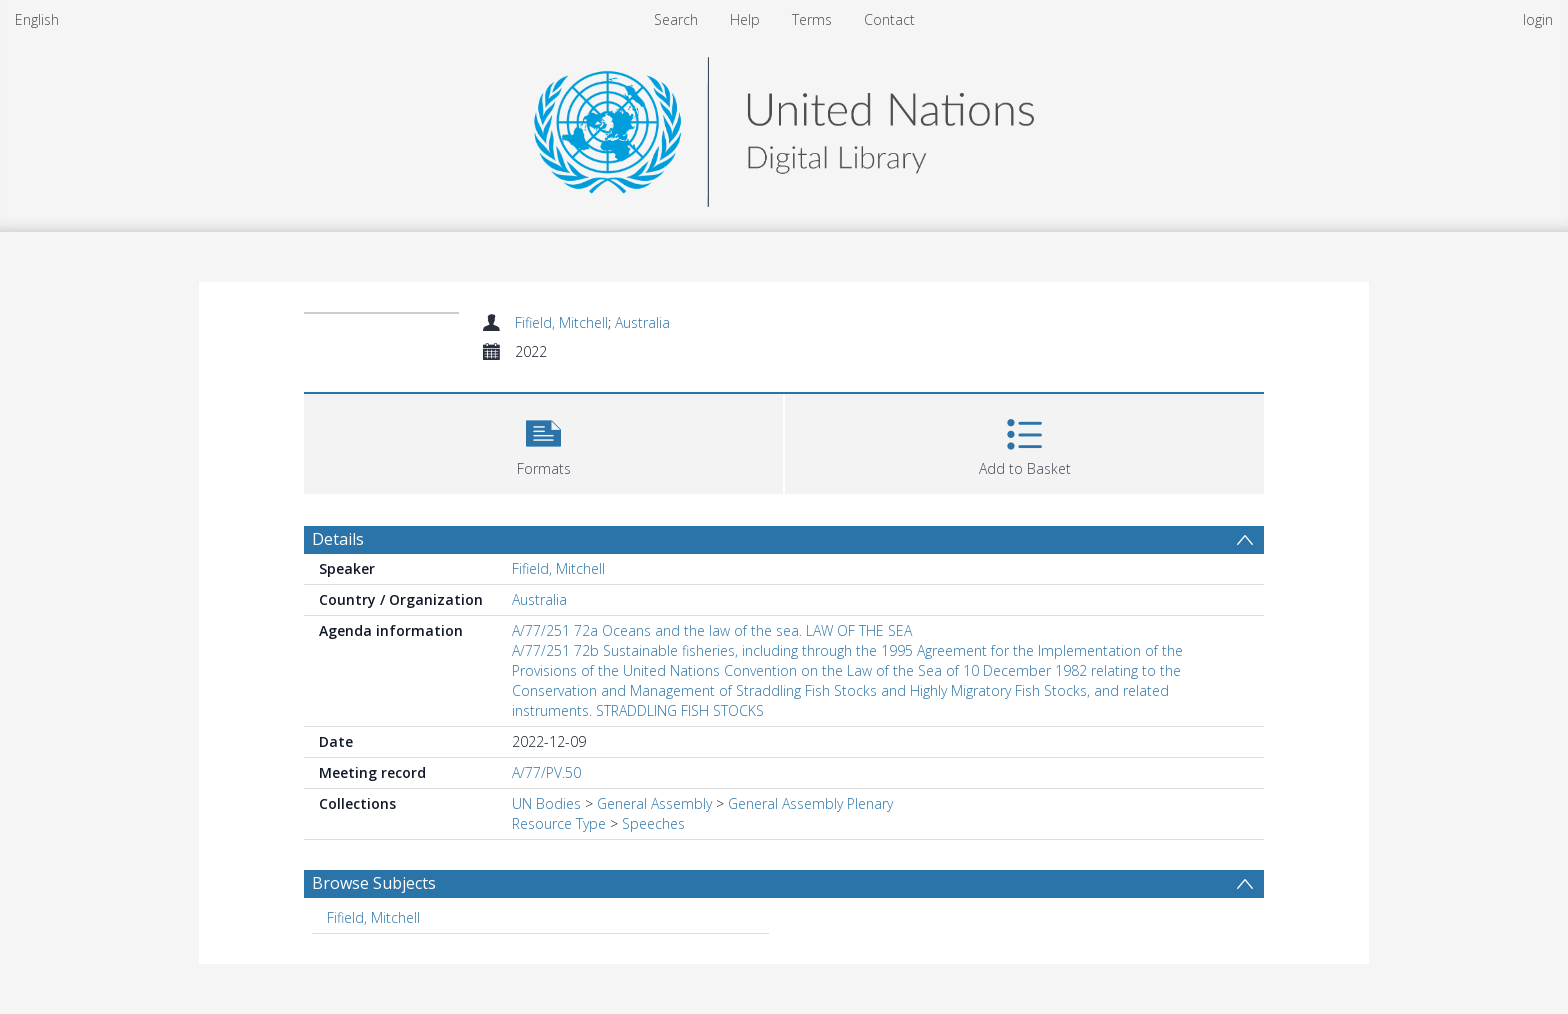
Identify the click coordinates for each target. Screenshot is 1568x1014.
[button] (543, 441)
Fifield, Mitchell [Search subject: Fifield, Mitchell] (373, 917)
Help (745, 19)
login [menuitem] (1538, 19)
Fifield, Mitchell (561, 322)
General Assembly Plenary (810, 803)
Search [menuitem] (676, 19)
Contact (889, 19)
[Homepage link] (784, 126)
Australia (642, 322)
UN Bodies (546, 803)
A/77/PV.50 (546, 772)
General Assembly (654, 803)
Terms (812, 19)
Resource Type (559, 823)
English (37, 19)
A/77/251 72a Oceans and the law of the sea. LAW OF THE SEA (712, 630)
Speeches (653, 823)
